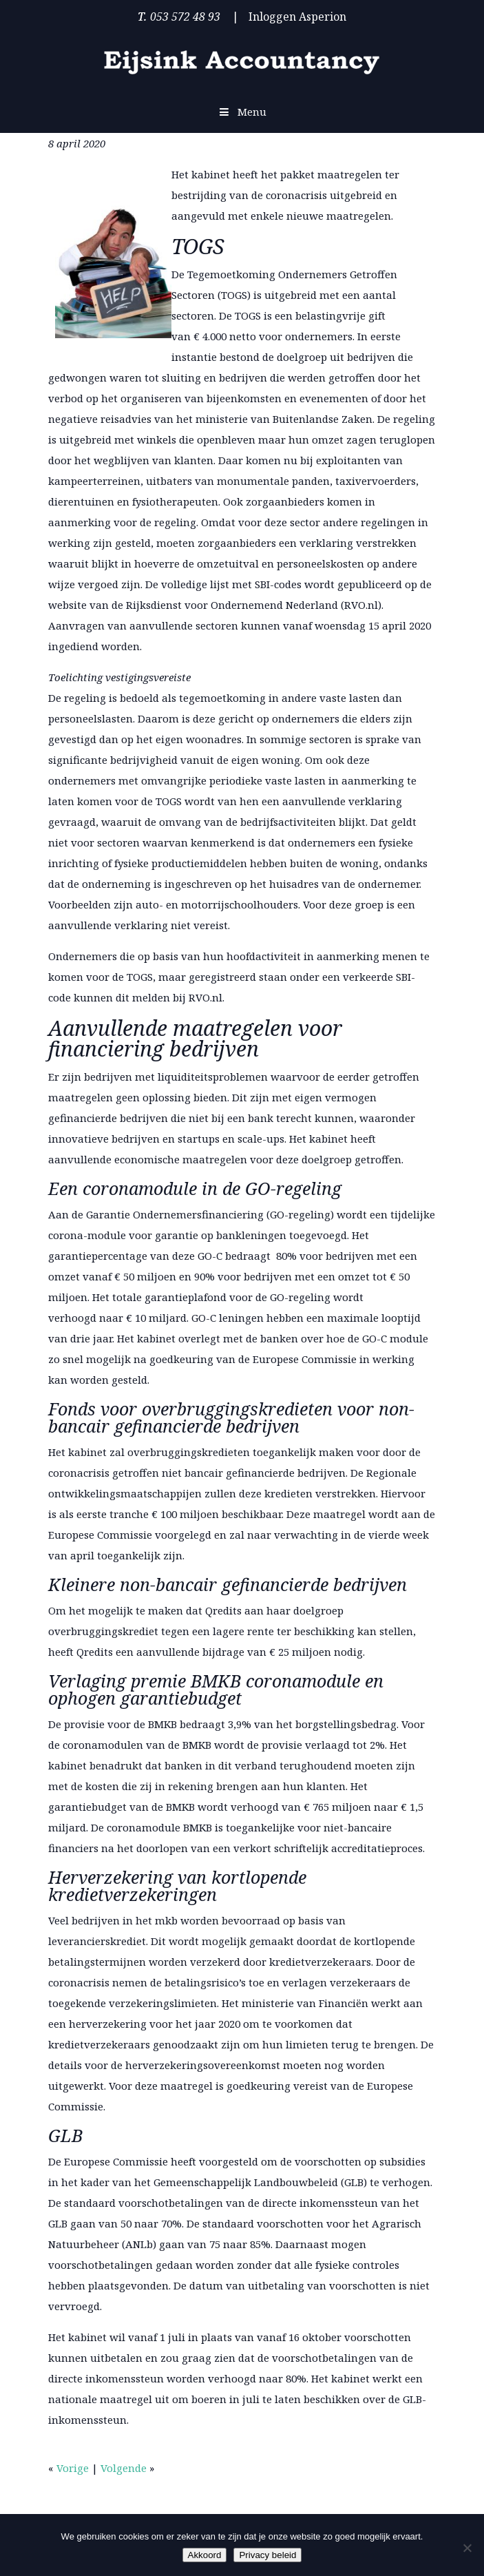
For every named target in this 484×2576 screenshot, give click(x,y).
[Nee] (467, 2548)
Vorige (72, 2468)
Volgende (124, 2468)
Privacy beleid (267, 2555)
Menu (242, 111)
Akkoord (205, 2555)
